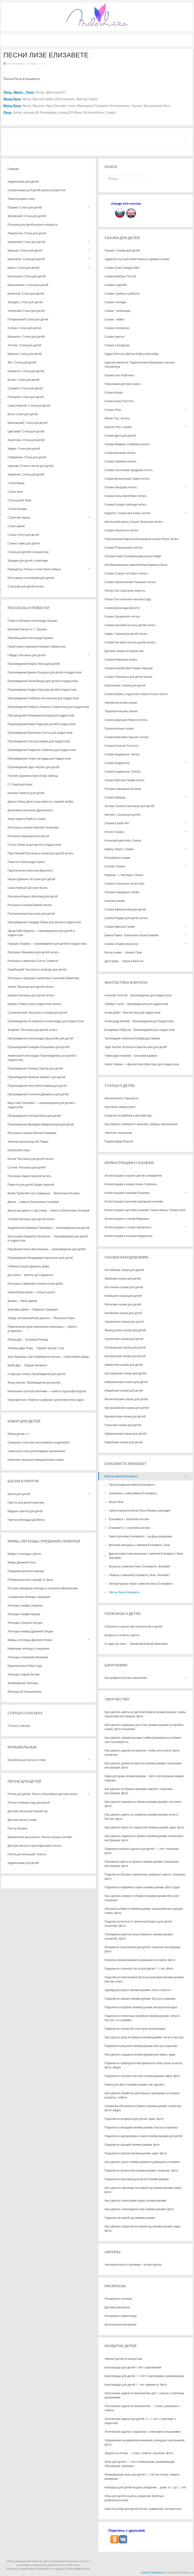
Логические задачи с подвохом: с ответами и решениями (143, 2431)
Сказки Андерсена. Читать (122, 754)
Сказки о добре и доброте (122, 293)
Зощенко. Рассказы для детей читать (32, 1029)
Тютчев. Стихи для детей (24, 345)
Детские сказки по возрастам (124, 651)
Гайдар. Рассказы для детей (27, 655)
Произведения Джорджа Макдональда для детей (41, 1124)
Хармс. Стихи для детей (24, 448)
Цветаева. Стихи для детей (26, 431)
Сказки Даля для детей (120, 435)
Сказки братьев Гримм (120, 926)
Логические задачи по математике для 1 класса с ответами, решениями (145, 2395)
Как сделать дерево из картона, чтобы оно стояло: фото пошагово (142, 1752)
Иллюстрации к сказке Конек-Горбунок (131, 1184)
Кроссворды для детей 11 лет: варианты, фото (136, 2384)
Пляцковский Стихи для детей (28, 319)
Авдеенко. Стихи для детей (26, 474)
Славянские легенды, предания (29, 1597)
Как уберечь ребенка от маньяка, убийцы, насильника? (141, 1124)
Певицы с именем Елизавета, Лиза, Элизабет (139, 1575)
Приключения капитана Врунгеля (30, 870)
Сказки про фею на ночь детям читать (130, 642)
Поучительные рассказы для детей (31, 913)
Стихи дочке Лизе (19, 500)
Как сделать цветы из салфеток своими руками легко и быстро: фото (141, 1816)
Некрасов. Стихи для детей (26, 371)
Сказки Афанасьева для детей (125, 909)
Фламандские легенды (23, 1683)
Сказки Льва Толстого (119, 401)
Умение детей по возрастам (123, 2358)
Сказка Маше (114, 392)
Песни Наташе (17, 1828)
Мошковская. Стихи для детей (28, 285)
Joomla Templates (152, 2572)
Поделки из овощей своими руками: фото (132, 2144)
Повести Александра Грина (26, 862)
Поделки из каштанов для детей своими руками (137, 2179)
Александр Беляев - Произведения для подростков (139, 1021)
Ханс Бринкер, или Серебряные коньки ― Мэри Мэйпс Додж (48, 1356)
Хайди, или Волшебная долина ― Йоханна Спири (41, 1318)
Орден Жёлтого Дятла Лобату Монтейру (132, 354)
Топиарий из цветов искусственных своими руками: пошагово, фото (139, 1936)
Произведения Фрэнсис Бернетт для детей (36, 1077)
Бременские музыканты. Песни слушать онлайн (40, 1837)
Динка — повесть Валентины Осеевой (33, 1202)
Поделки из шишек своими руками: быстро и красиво (140, 1998)
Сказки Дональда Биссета (122, 608)
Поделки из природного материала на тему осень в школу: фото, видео (144, 2065)
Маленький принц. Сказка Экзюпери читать (134, 521)
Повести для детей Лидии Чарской (31, 1184)
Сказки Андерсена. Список (123, 771)
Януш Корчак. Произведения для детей (34, 1382)
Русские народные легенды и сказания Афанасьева (43, 1588)
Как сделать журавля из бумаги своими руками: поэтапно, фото (143, 1804)
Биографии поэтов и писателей (126, 1677)
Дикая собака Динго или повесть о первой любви (40, 801)
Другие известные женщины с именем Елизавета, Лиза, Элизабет (146, 1555)
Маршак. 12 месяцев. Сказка (124, 875)
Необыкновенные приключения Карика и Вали (136, 564)
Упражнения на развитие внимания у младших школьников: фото (145, 2442)
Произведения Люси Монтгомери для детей (37, 1085)
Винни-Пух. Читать (117, 418)
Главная (13, 169)
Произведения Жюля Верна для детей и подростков (43, 681)
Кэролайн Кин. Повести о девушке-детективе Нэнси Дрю (46, 1399)
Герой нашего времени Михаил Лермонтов (36, 646)
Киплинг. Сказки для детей (122, 814)
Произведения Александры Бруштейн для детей (40, 1038)
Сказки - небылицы (118, 310)
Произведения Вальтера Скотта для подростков (40, 732)
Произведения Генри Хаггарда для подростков (39, 758)
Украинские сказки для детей (124, 1321)
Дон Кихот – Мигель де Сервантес (30, 1275)
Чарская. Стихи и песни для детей (30, 466)
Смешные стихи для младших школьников (36, 1451)
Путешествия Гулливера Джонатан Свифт (133, 556)
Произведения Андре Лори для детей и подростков (42, 689)
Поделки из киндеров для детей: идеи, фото (134, 2118)
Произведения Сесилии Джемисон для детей (38, 1094)
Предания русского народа (26, 1571)
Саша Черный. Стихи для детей (29, 405)
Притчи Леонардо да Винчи (26, 1519)
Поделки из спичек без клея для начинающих (135, 2028)
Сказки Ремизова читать (121, 659)
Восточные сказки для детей (124, 1287)
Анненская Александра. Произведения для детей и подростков (42, 1057)
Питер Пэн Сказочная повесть (125, 590)
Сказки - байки (114, 319)
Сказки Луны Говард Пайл (122, 267)
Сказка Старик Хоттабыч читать (126, 573)
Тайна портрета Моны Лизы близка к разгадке (139, 1510)
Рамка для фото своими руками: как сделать (134, 2084)
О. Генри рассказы (20, 784)
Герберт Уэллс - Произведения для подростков (136, 1004)
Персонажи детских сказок (122, 384)
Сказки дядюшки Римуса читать (126, 720)
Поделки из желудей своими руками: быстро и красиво (141, 2127)
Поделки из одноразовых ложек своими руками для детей (143, 2136)
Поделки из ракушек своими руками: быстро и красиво (141, 2046)
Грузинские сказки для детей (124, 1339)
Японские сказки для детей (123, 1304)
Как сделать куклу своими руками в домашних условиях (142, 2162)
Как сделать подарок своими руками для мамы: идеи (140, 2054)
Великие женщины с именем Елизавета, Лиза (139, 1545)
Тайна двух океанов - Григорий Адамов (131, 1055)
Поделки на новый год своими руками (130, 2217)
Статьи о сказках (19, 1725)
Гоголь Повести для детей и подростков (34, 844)
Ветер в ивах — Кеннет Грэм (123, 952)
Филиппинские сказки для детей (126, 1399)
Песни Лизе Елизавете (124, 1592)
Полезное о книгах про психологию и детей (133, 1626)
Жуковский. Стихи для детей (27, 216)
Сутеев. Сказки (115, 866)
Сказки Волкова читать (120, 452)
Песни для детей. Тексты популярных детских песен (43, 1794)
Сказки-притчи (114, 336)
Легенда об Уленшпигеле (24, 1691)
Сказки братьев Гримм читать (125, 780)
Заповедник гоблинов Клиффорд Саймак (132, 1038)
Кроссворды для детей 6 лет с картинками (133, 2367)
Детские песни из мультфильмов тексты (35, 1845)
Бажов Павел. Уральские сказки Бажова (131, 935)
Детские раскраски (117, 2307)
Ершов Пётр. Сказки (118, 427)
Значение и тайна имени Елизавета (133, 1493)
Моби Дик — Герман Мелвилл (27, 1365)
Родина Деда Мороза (119, 1141)
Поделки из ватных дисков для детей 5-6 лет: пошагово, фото (142, 1851)
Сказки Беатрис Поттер (120, 276)
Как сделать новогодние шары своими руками (135, 2200)
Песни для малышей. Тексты (27, 1854)
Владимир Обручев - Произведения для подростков (140, 1029)
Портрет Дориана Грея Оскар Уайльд (33, 775)
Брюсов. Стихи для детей (25, 354)
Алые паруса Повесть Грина (27, 818)
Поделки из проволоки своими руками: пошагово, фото (141, 2170)
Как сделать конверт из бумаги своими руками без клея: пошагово (142, 1898)
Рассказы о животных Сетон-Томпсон (33, 961)
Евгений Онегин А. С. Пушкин (27, 629)
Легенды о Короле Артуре (25, 1622)
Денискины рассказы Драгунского (30, 810)
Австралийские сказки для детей (127, 1407)
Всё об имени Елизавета (121, 1476)
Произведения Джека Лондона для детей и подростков (45, 672)
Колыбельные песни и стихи (27, 1760)
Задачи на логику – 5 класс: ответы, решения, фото (139, 2453)
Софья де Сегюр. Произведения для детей (36, 1374)
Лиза (7, 112)
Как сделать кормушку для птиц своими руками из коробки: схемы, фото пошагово (144, 1727)
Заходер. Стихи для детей (25, 302)
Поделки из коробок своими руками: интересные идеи (141, 2007)
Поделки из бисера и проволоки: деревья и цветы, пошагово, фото (145, 1876)
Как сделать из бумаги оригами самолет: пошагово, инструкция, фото (139, 1791)
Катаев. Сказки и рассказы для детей (129, 806)
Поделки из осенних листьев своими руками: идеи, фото (142, 2076)
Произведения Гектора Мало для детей (34, 1115)
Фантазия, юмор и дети (120, 1107)
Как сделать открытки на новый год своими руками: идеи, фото (143, 2228)
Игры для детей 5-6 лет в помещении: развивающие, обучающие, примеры (140, 2464)
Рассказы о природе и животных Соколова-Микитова (43, 978)
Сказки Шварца (115, 797)
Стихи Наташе (17, 509)
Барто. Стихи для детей (23, 267)
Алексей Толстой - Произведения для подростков (138, 995)
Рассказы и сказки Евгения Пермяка (32, 1133)
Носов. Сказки (114, 832)
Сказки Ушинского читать (122, 530)
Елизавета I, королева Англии (129, 1519)
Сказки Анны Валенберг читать (126, 496)
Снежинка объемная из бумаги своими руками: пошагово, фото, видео (143, 2108)
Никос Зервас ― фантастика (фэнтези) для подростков (142, 1064)
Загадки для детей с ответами (28, 560)
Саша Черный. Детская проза (27, 887)
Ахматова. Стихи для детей (26, 440)
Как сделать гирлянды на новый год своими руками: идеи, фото (143, 2190)
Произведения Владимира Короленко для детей (40, 1257)
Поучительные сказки (119, 728)
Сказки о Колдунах (117, 345)
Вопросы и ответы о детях (122, 1635)
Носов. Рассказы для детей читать (31, 1158)
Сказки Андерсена (117, 763)
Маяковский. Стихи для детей (28, 422)
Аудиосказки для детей (23, 181)
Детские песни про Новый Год (28, 1811)
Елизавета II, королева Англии (129, 1527)
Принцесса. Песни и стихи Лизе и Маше (34, 569)
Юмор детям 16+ (19, 1434)
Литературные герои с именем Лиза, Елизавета (141, 1583)
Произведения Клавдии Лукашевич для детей (38, 1047)
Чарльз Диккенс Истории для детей (31, 879)
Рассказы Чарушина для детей (28, 836)
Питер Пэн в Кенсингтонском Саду (128, 599)
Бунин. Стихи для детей (24, 379)
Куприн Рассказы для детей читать (31, 995)
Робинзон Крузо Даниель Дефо (29, 1266)
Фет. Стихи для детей (22, 362)
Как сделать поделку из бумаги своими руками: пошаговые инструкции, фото (144, 1838)
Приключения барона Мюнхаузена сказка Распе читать (142, 539)
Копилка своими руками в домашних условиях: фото (140, 1960)
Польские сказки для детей (123, 1425)
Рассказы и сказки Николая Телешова (33, 827)
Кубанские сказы (19, 1150)
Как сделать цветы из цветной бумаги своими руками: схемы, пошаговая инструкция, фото (145, 1714)
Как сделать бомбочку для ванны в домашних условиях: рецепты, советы (142, 2095)
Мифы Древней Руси (22, 1562)
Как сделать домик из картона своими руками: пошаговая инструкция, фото (143, 1765)
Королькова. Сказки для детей (125, 685)
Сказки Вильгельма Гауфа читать (127, 478)
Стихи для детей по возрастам (28, 552)
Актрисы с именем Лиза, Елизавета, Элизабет (140, 1566)
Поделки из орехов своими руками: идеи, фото (136, 2153)
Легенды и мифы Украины (25, 1605)
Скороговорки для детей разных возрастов (36, 190)
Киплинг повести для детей (26, 793)
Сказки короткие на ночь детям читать (130, 625)
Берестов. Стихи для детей (26, 293)
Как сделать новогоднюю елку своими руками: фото (139, 2209)
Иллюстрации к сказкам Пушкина (127, 1192)
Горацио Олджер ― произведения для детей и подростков (47, 943)
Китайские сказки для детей (123, 1313)
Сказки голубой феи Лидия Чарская (129, 668)
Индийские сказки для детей (124, 1390)
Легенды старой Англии (24, 1674)
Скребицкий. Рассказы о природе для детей (37, 969)
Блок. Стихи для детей (23, 414)
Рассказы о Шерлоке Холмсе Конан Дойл (35, 1283)
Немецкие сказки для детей (123, 1295)
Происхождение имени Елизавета (132, 1484)
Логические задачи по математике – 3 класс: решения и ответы (142, 2408)
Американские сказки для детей (126, 1382)
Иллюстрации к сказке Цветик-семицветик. (133, 1175)
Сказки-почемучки (117, 328)
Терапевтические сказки (121, 711)
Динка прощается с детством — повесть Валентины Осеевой (48, 1210)
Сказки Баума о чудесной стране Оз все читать (136, 694)
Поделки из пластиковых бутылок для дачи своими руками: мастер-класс (144, 1979)
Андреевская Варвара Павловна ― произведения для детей (48, 1227)
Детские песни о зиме (22, 1819)
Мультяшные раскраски (121, 2324)
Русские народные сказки (122, 892)
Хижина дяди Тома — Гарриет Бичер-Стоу (36, 1348)
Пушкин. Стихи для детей (25, 207)
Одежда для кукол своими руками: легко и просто (138, 1990)
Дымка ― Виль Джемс (22, 1300)
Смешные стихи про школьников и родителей (38, 1442)
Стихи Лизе (15, 491)
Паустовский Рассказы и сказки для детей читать (41, 853)
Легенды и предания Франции (28, 1657)
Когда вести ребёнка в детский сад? (128, 1115)
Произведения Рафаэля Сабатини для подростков (42, 750)
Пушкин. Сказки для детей (122, 250)
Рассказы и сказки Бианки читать (30, 905)
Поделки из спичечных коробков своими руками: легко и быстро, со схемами (142, 2018)
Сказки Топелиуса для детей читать (129, 676)
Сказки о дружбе (116, 285)
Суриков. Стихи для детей (25, 388)
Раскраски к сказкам (118, 2298)
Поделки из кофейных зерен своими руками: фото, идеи (142, 1887)
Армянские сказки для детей (124, 1364)
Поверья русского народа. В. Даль (30, 1579)
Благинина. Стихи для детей (27, 276)
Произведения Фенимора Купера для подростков (41, 715)
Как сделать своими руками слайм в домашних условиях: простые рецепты (143, 1740)
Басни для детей (19, 1494)
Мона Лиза (12, 99)
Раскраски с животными (121, 2316)
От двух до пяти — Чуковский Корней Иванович (136, 1643)
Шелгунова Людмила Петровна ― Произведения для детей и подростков (48, 1238)
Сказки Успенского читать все (125, 883)
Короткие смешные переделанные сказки (35, 1459)
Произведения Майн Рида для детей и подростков (41, 724)
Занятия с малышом (118, 1132)
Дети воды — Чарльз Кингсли (124, 961)
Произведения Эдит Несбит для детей (33, 767)
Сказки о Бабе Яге (117, 823)
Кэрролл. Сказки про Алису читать (128, 513)
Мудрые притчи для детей (25, 1511)
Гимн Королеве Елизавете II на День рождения (140, 1536)
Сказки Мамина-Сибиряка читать (127, 444)
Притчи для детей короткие (26, 1502)
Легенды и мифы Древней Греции (30, 1631)
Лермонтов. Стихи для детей (27, 233)
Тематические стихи (21, 198)
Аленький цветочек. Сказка (123, 840)
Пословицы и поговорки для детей (31, 577)
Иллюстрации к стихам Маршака (127, 1218)
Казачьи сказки (115, 900)
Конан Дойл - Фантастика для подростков (133, 1012)
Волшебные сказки (117, 857)
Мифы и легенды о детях (24, 1553)
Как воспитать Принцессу (122, 1098)
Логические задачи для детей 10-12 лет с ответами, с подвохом (140, 2421)
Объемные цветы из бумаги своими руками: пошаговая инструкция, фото (142, 1863)
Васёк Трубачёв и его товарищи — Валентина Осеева (43, 1193)
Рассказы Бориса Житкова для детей (33, 896)
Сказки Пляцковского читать (124, 547)
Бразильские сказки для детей (125, 1416)
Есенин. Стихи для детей (24, 328)
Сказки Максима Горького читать (127, 737)
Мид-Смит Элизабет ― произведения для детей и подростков (41, 1105)
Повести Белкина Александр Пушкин (32, 620)
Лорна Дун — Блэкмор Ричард (28, 1339)
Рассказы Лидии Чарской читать (29, 1176)
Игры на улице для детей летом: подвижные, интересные (143, 2508)
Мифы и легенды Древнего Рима (30, 1640)
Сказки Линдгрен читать (121, 487)
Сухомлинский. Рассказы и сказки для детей (37, 1012)
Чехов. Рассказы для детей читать (31, 986)
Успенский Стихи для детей (26, 310)
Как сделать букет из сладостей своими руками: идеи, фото (144, 1827)
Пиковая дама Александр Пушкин (30, 638)
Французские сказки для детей (125, 1330)
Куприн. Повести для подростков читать (34, 1004)
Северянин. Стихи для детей (27, 457)
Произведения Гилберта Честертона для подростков (43, 698)
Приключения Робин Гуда (25, 1665)
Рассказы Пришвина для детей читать (33, 952)
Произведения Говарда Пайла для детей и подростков (44, 922)
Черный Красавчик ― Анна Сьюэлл (31, 1292)
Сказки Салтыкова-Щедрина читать (129, 470)
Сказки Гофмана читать (121, 461)
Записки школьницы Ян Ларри (28, 1141)
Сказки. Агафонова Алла (121, 944)
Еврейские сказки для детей (124, 1442)
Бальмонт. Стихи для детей (26, 336)
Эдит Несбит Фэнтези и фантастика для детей (136, 1047)
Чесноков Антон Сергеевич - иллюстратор (133, 2264)
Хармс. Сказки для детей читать (126, 633)
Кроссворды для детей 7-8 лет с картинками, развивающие (144, 2376)
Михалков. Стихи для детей (26, 259)
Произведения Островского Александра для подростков (46, 1021)
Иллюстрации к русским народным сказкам (134, 1201)
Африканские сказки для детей (125, 1433)
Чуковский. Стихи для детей (26, 242)
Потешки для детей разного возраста (33, 224)
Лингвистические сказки (121, 702)
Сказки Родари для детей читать (126, 918)
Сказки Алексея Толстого (122, 745)
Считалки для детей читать (26, 586)
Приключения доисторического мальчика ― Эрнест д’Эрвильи (42, 1329)
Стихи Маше (16, 483)
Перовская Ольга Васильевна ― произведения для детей (47, 1249)
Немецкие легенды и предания (28, 1648)
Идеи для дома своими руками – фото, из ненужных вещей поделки (144, 1778)
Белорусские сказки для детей (125, 1356)
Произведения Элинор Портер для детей (35, 1068)
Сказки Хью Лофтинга (119, 375)
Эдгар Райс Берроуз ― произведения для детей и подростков (41, 933)
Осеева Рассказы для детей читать (31, 1219)
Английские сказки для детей (124, 1270)
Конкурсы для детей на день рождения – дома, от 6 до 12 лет (145, 2487)
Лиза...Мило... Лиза (18, 92)
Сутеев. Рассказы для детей (27, 1167)
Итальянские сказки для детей (125, 1347)
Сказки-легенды (116, 302)
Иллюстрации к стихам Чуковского (128, 1227)
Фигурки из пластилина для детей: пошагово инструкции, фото (143, 1949)
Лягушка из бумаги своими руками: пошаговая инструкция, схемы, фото (144, 1911)
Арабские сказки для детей (123, 1278)
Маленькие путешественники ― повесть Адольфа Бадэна (47, 1391)
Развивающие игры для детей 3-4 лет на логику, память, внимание (142, 2476)
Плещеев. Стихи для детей (26, 397)
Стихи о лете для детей (23, 534)
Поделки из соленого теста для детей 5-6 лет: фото (139, 1968)
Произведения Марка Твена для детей (33, 663)
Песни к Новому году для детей (29, 1802)
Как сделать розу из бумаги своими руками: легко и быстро (144, 2037)
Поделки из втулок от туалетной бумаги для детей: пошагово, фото (139, 1923)
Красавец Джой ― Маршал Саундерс (33, 1309)
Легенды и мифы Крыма (24, 1614)
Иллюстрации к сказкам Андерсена (128, 1236)
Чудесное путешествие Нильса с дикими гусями (137, 259)
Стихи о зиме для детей (24, 543)
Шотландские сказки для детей (125, 1373)
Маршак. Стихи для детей (25, 250)
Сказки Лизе (113, 409)
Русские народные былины (123, 788)
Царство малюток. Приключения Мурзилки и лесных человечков (140, 364)
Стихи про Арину (19, 517)
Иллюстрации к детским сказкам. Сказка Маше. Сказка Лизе (145, 1210)
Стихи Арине (16, 526)
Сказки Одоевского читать (122, 616)
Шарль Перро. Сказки (119, 849)
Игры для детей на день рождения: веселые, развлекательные (134, 2498)
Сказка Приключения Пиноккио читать (130, 582)
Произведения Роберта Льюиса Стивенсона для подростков (48, 707)
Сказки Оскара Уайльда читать (126, 504)
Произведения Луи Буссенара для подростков (39, 741)
